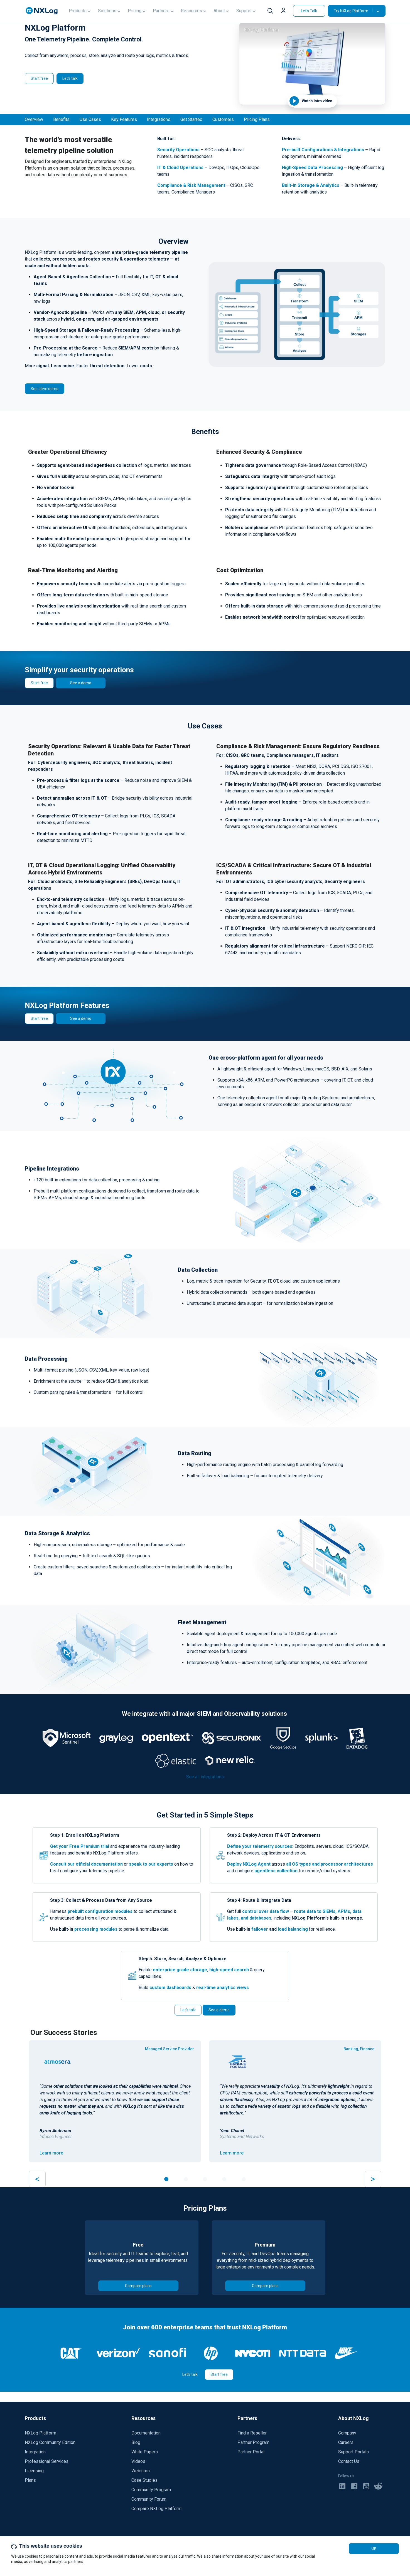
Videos (138, 2461)
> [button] (373, 2179)
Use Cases (90, 119)
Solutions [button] (107, 10)
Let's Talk (309, 11)
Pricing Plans (257, 119)
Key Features (124, 119)
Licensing (34, 2470)
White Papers (144, 2451)
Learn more (51, 2153)
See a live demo (44, 388)
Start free (39, 78)
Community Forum (148, 2499)
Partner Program (253, 2442)
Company (347, 2433)
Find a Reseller (252, 2433)
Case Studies (144, 2480)
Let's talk (70, 78)
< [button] (37, 2179)
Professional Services (46, 2461)
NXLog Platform (40, 2433)
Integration (35, 2451)
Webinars (140, 2470)
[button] (285, 11)
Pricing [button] (134, 10)
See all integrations (205, 1776)
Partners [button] (161, 10)
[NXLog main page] (42, 11)
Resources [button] (191, 10)
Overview (34, 119)
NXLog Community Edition (50, 2442)
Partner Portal (250, 2451)
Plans (30, 2480)
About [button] (219, 10)
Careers (345, 2442)
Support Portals (353, 2451)
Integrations (158, 119)
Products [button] (78, 10)
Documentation (146, 2433)
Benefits (61, 119)
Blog (135, 2442)
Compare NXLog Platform (156, 2508)
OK (373, 2548)
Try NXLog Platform (353, 10)
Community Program (151, 2489)
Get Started (191, 119)
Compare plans (138, 2286)
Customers (223, 119)
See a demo (80, 683)
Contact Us (348, 2461)
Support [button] (244, 10)
